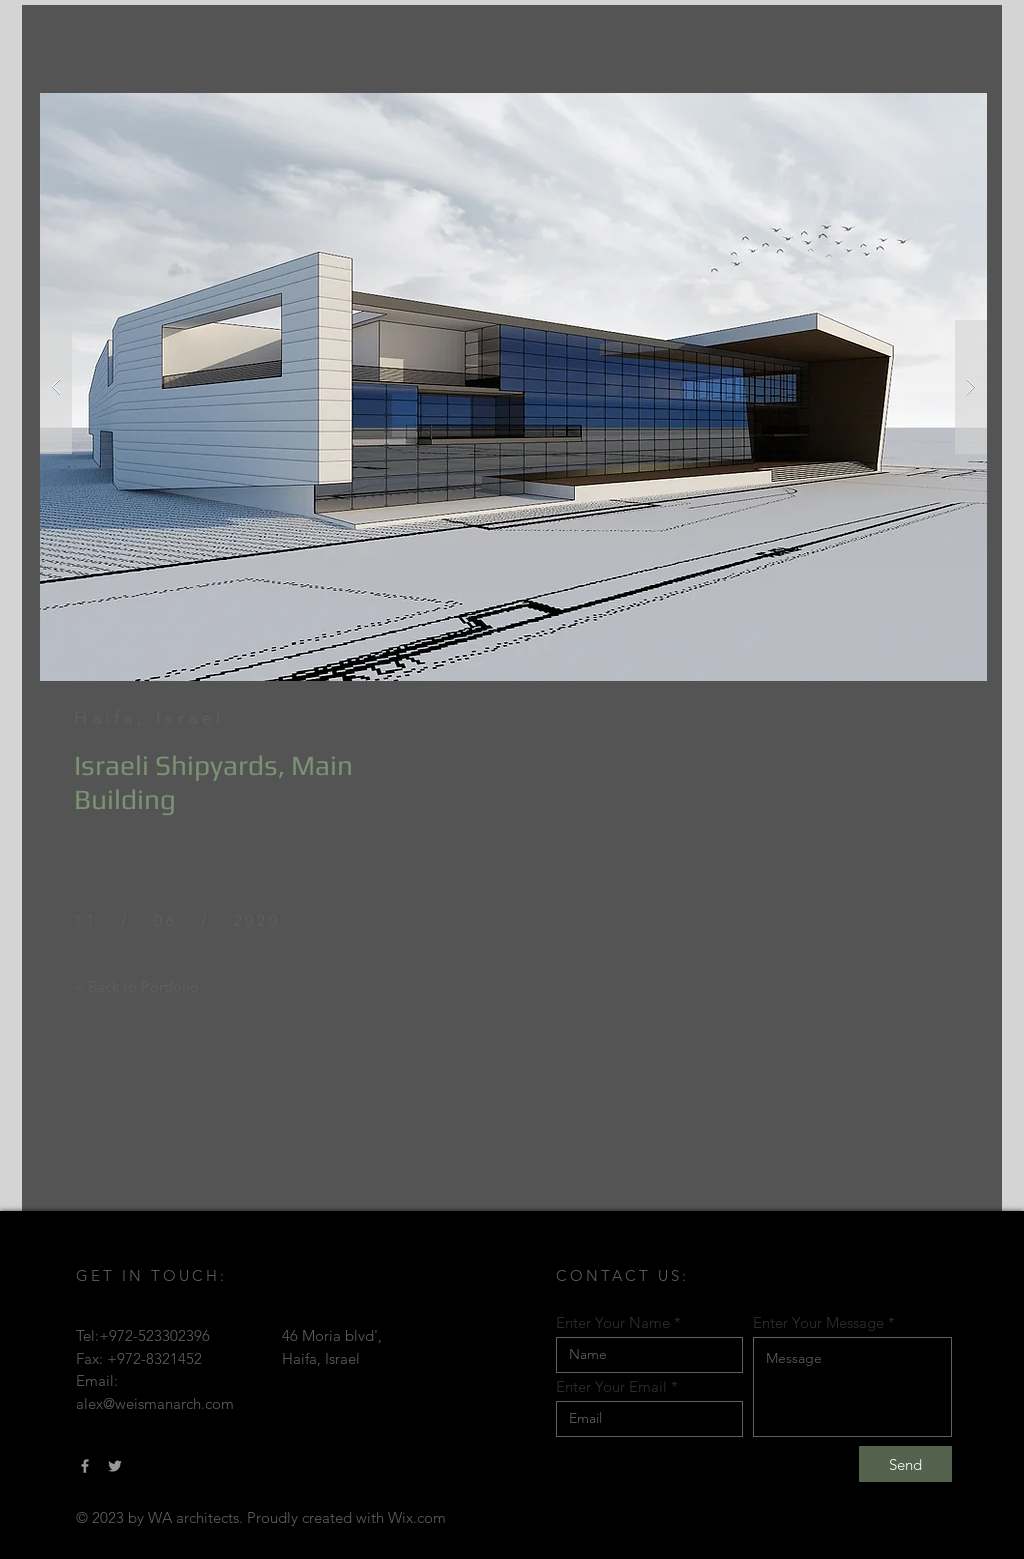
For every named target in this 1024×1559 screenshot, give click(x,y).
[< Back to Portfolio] (136, 986)
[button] (513, 387)
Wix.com (417, 1517)
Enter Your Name (613, 1322)
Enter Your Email (611, 1386)
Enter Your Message (818, 1322)
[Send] (905, 1464)
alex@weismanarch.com (155, 1403)
